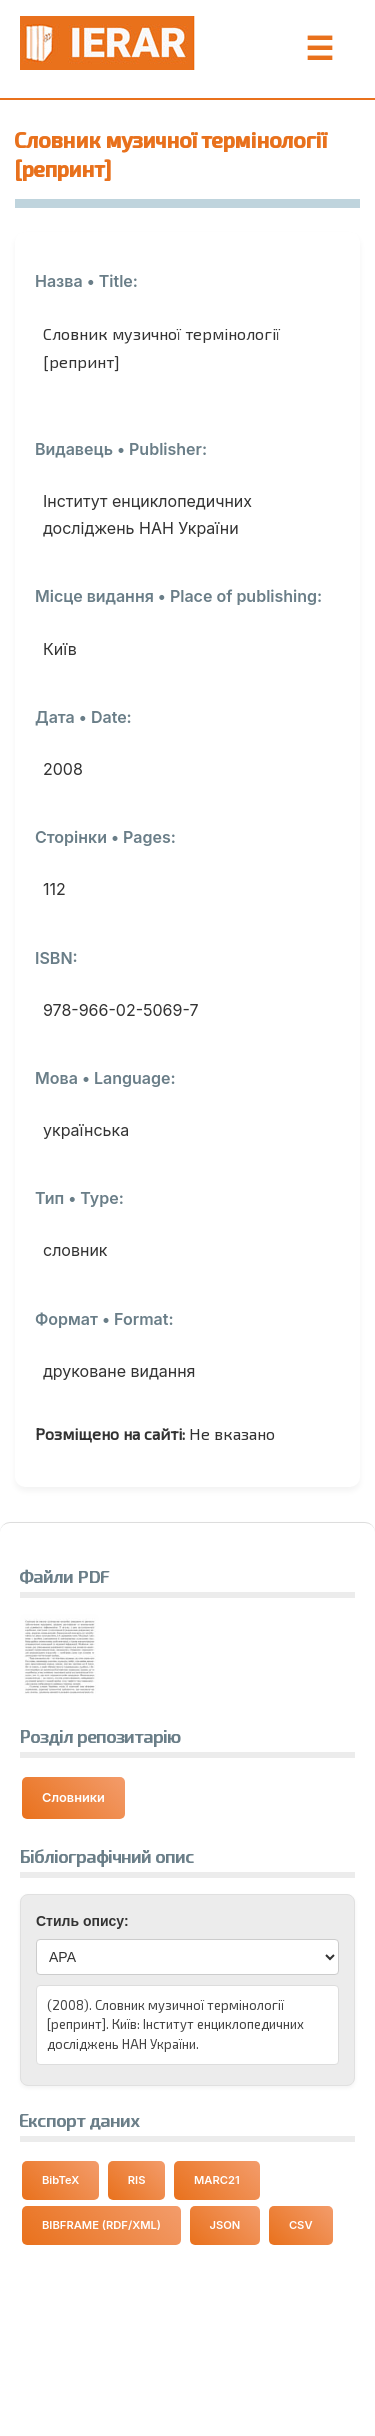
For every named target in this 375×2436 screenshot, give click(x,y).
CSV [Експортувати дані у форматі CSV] (301, 2225)
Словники (73, 1797)
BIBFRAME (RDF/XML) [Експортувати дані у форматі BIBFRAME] (101, 2225)
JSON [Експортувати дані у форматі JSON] (225, 2225)
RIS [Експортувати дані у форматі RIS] (137, 2180)
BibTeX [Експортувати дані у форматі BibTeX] (60, 2180)
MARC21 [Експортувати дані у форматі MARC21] (217, 2180)
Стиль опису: (82, 1921)
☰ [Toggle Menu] (319, 49)
